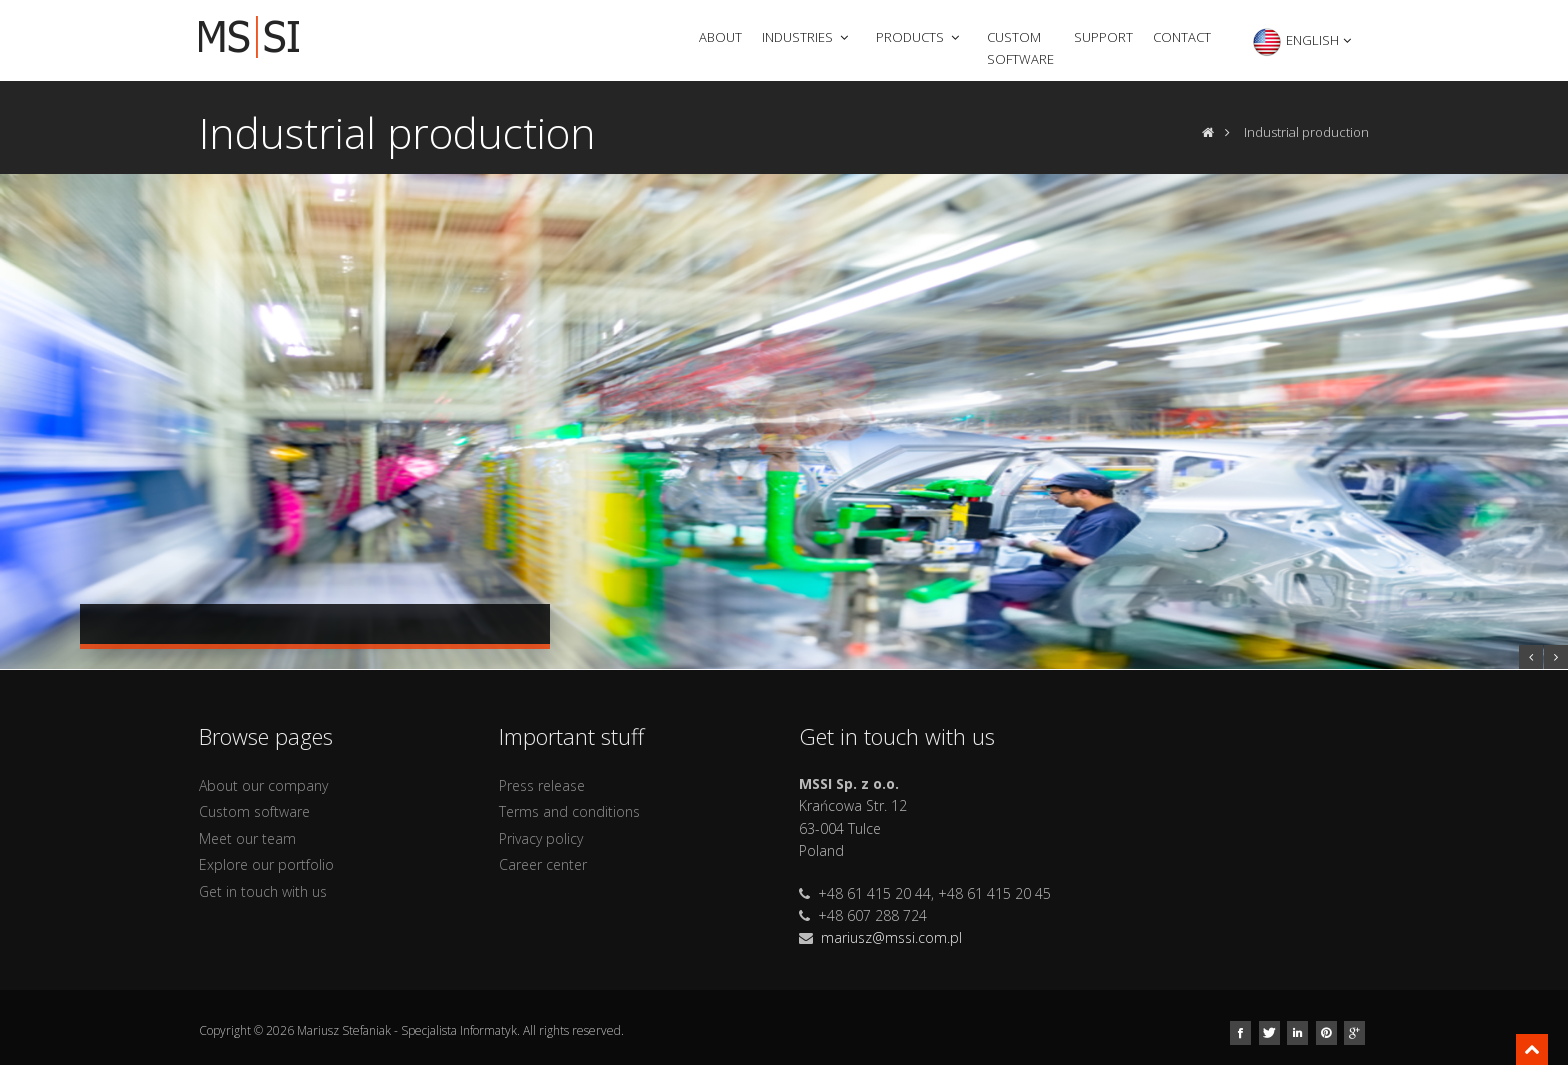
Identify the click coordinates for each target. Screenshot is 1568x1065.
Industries (807, 37)
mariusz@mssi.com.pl (891, 937)
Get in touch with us (263, 891)
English (1303, 42)
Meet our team (247, 838)
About (720, 37)
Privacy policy (541, 838)
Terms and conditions (569, 811)
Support (1103, 37)
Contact (1182, 37)
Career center (543, 864)
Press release (542, 785)
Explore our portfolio (266, 864)
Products (919, 37)
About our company (263, 785)
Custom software (1020, 48)
